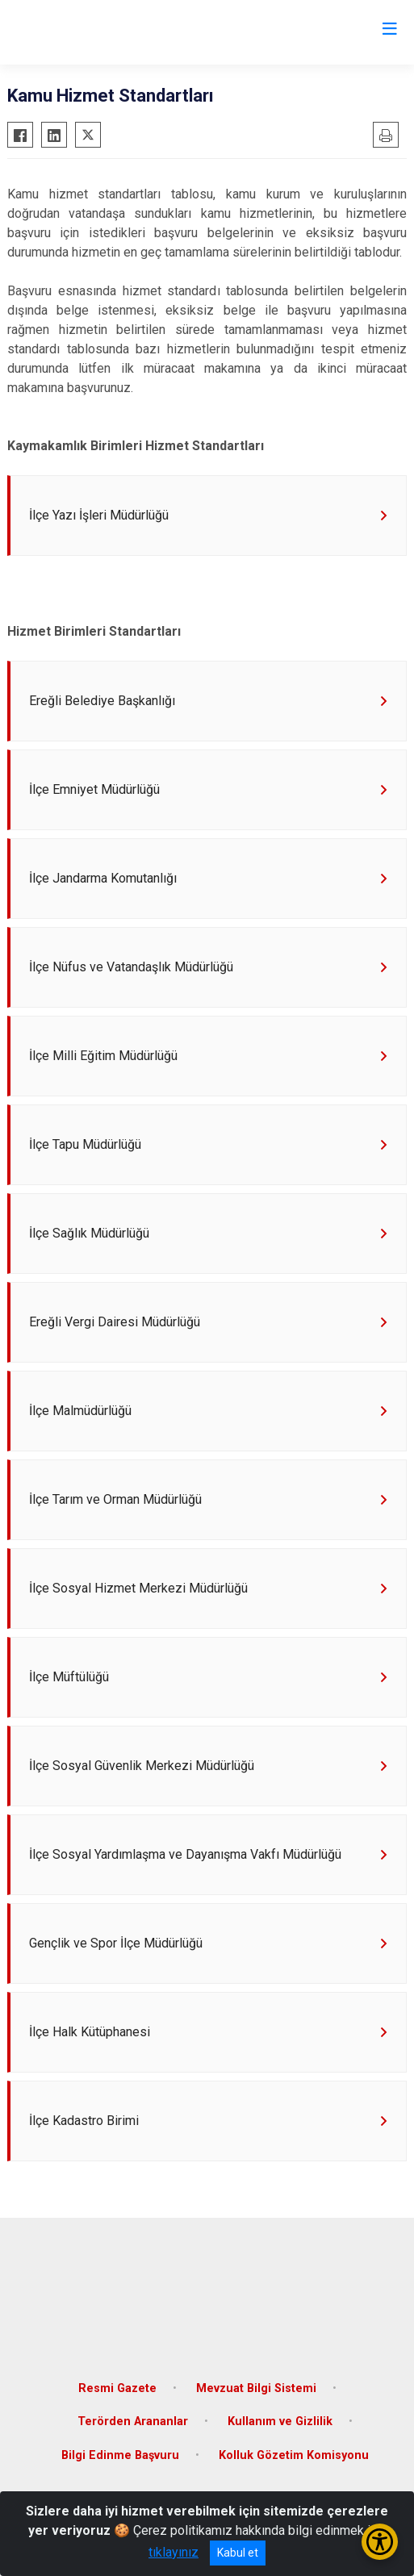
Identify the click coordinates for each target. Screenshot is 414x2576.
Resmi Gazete (117, 2388)
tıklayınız (173, 2552)
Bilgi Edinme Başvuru (120, 2455)
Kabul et (237, 2552)
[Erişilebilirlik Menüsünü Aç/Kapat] (380, 2542)
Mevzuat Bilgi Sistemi (256, 2388)
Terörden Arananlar (132, 2421)
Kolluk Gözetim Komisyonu (294, 2455)
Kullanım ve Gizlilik (280, 2421)
